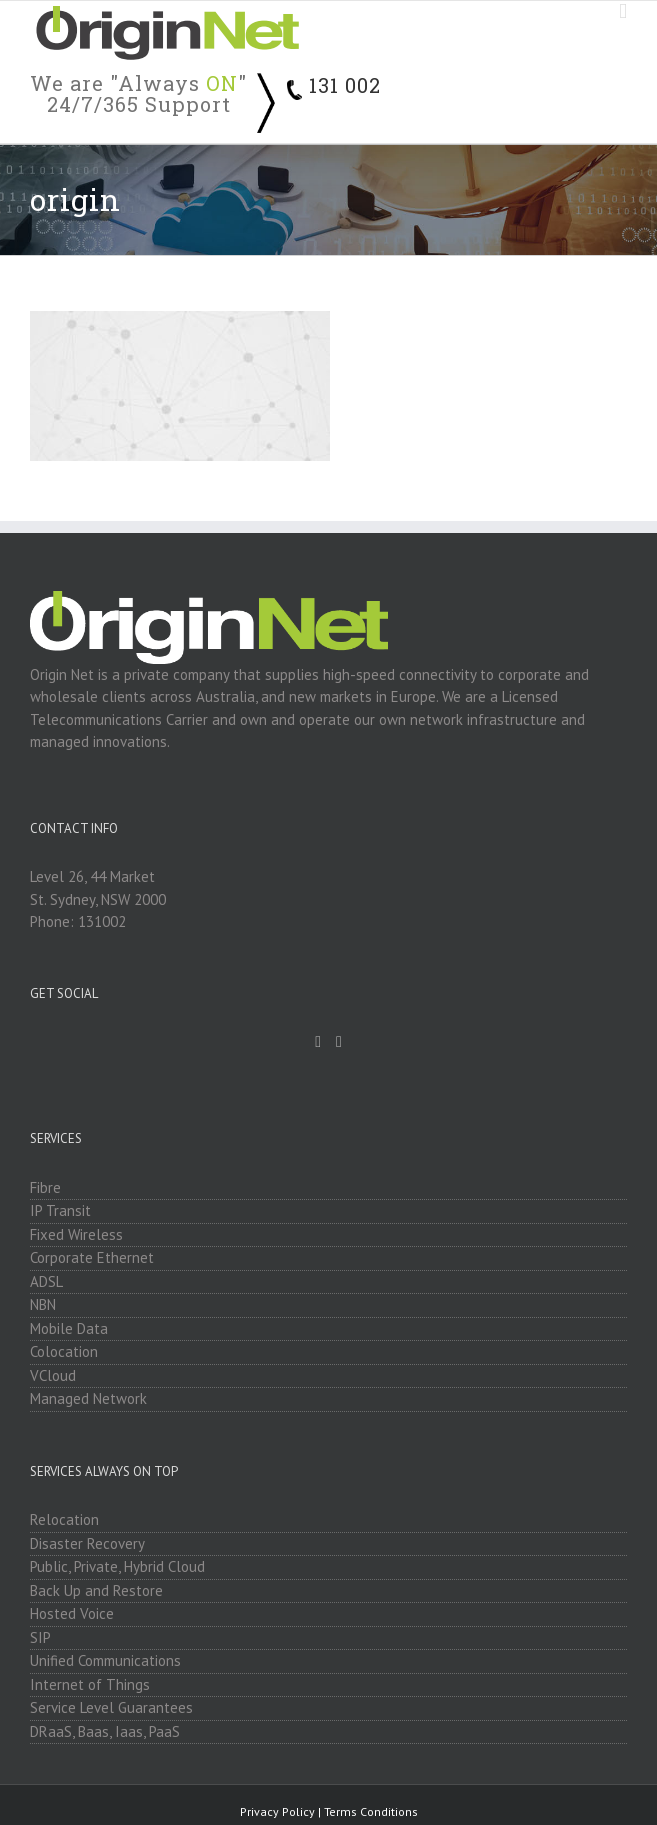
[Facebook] (318, 1042)
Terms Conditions (371, 1811)
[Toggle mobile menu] (623, 11)
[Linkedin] (339, 1042)
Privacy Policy (277, 1811)
